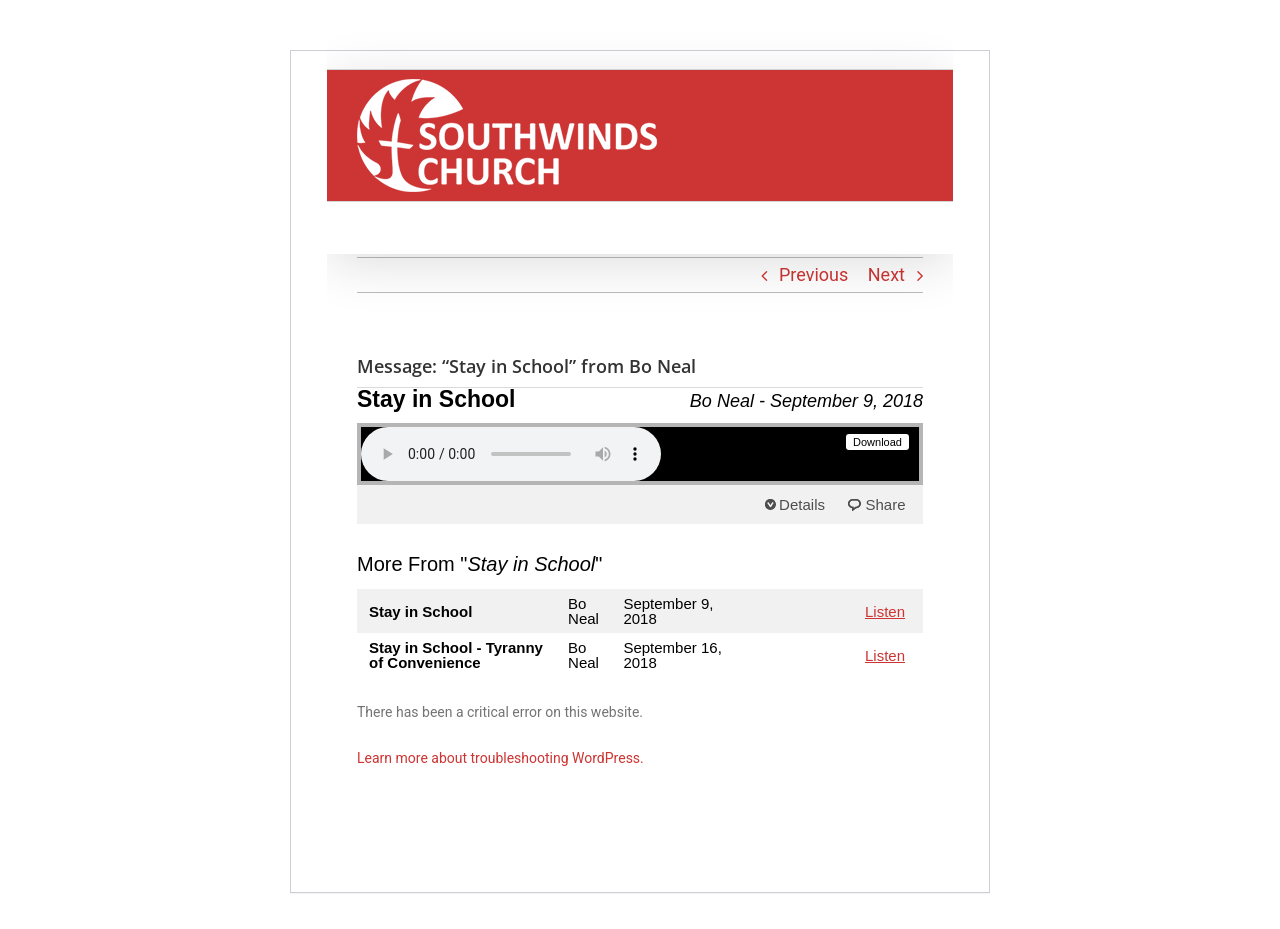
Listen (885, 611)
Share (885, 504)
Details (802, 504)
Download (877, 442)
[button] (621, 241)
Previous (813, 274)
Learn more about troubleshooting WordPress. (500, 758)
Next (886, 274)
